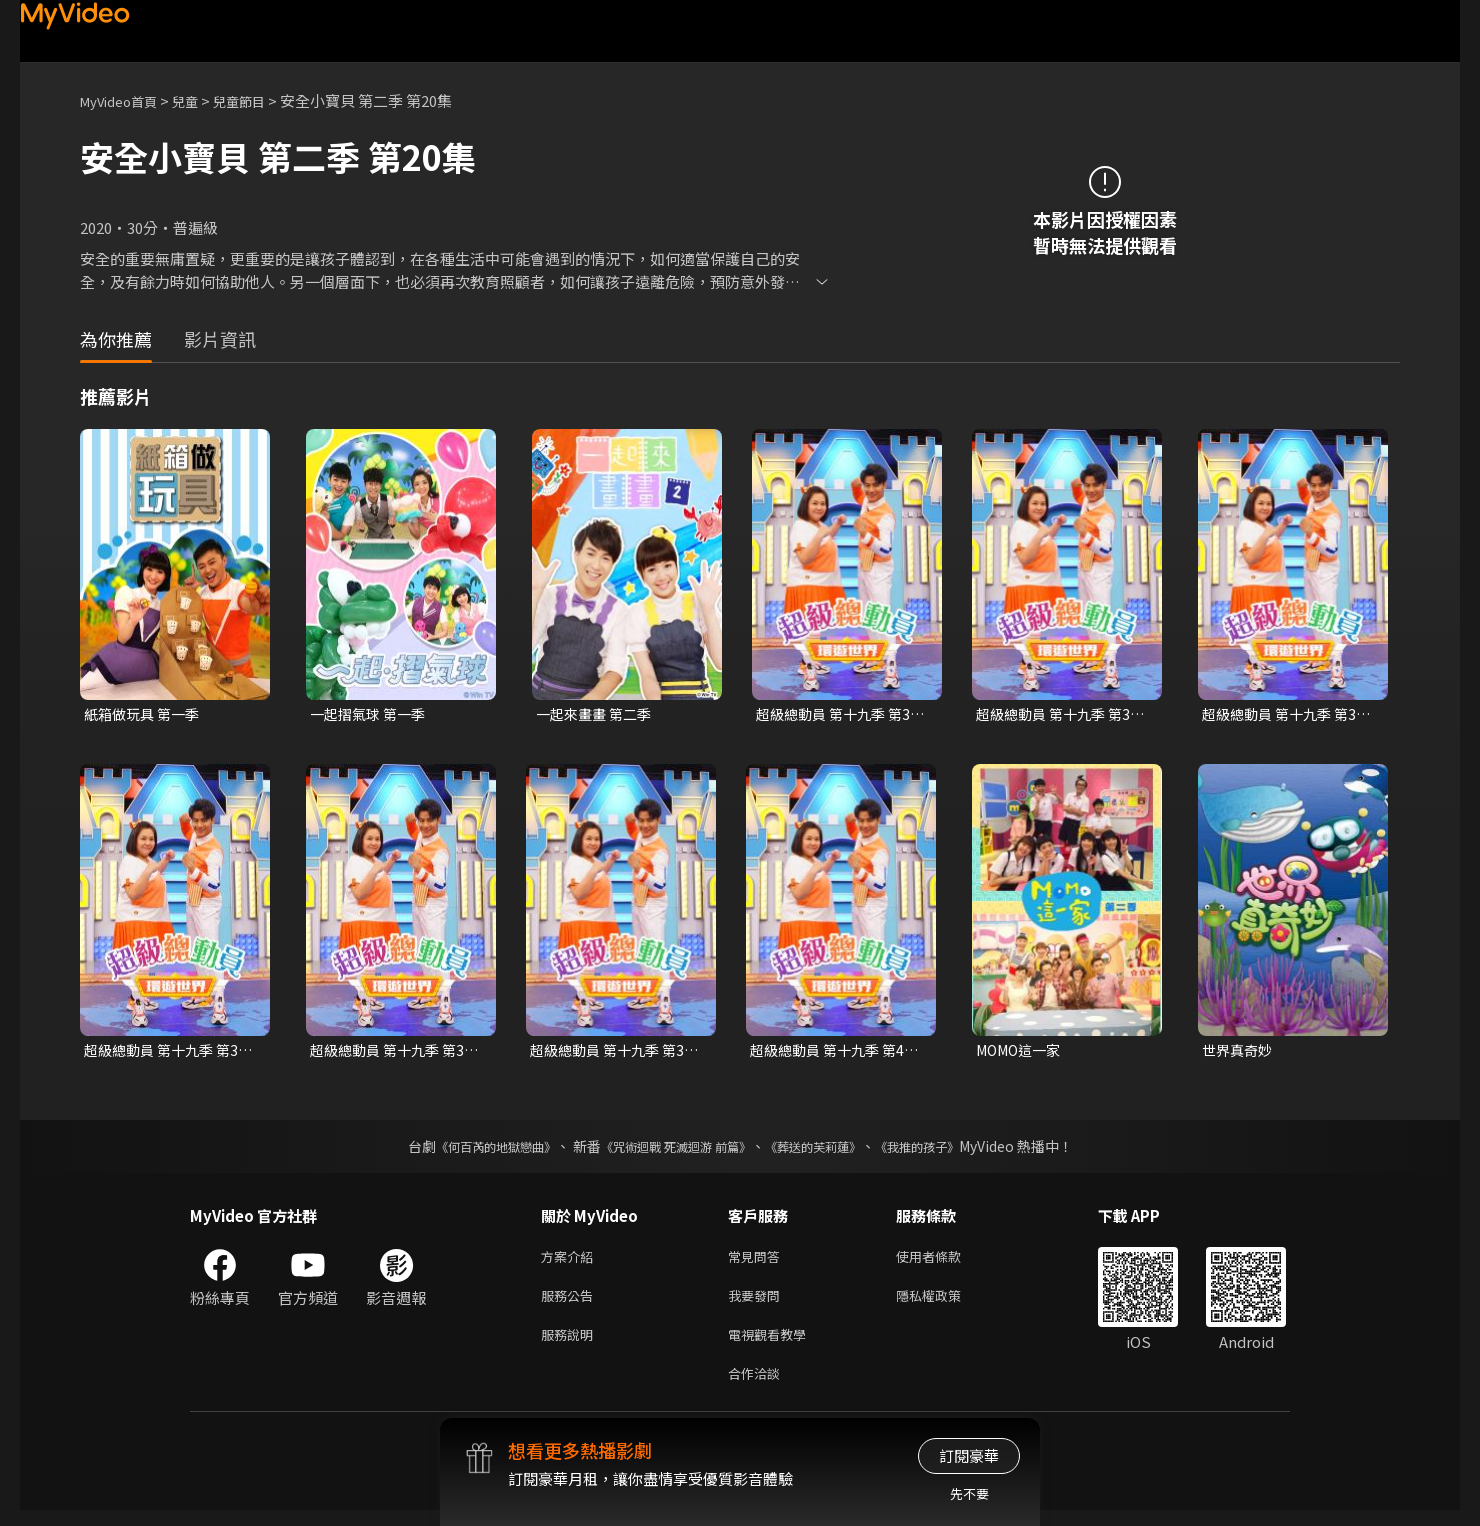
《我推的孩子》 (947, 1150)
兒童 (201, 100)
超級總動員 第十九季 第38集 (396, 1053)
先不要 (969, 1493)
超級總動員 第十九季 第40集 (836, 1053)
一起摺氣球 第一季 (371, 714)
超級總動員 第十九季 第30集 (842, 715)
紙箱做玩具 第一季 (145, 714)
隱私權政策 (945, 1303)
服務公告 (571, 1303)
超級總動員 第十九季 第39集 (616, 1053)
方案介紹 (571, 1261)
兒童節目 (261, 100)
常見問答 (758, 1261)
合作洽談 (758, 1387)
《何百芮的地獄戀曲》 (469, 1150)
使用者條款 (945, 1261)
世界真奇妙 (1239, 1052)
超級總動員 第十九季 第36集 (1288, 715)
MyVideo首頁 (125, 100)
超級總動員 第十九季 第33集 (1062, 715)
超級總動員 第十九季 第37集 (170, 1053)
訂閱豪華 (969, 1455)
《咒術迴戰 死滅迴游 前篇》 (671, 1150)
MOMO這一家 (1022, 1052)
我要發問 (758, 1303)
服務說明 (571, 1345)
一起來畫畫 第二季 (597, 714)
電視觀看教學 (773, 1345)
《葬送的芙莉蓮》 (828, 1150)
